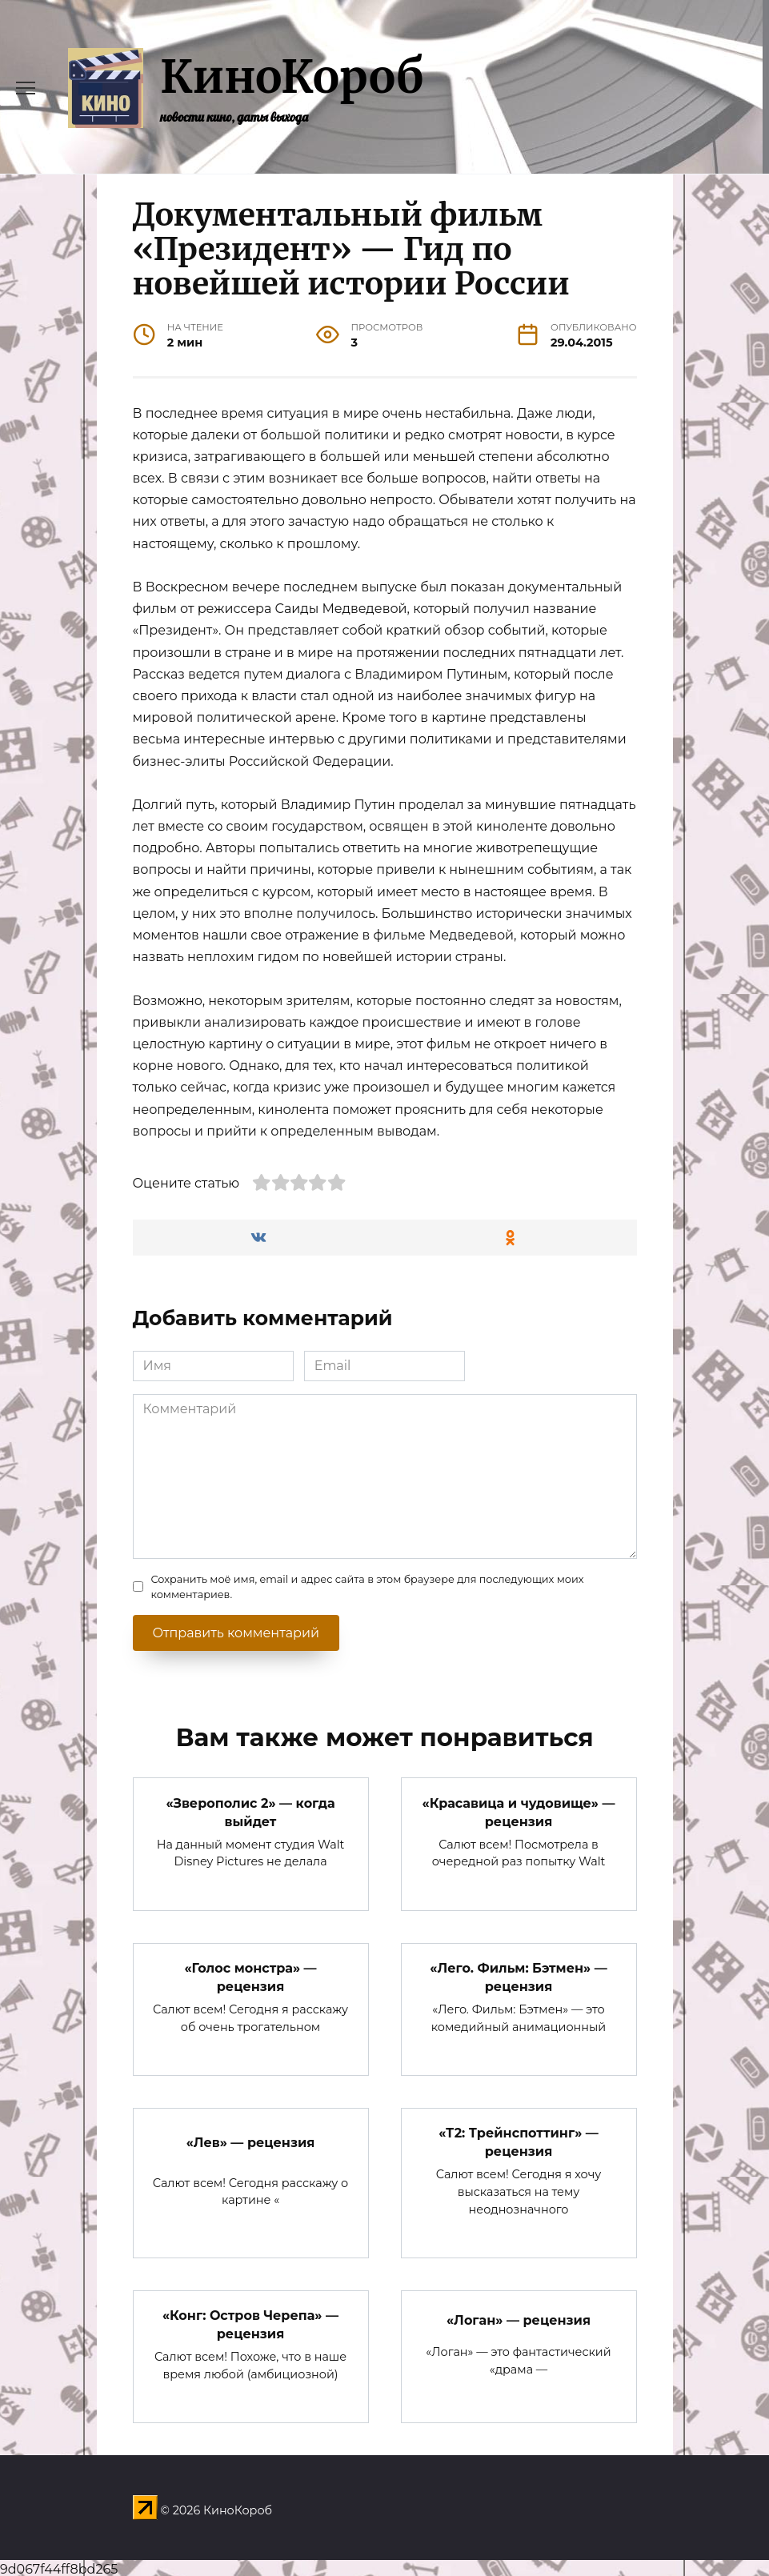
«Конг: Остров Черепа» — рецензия (250, 2322)
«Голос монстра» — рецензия (250, 1976)
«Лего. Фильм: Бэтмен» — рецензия (518, 1976)
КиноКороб (291, 77)
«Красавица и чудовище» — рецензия (519, 1811)
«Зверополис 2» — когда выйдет (250, 1811)
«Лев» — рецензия (250, 2140)
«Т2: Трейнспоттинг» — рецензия (519, 2140)
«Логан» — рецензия (519, 2317)
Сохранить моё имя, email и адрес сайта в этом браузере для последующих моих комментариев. (367, 1586)
